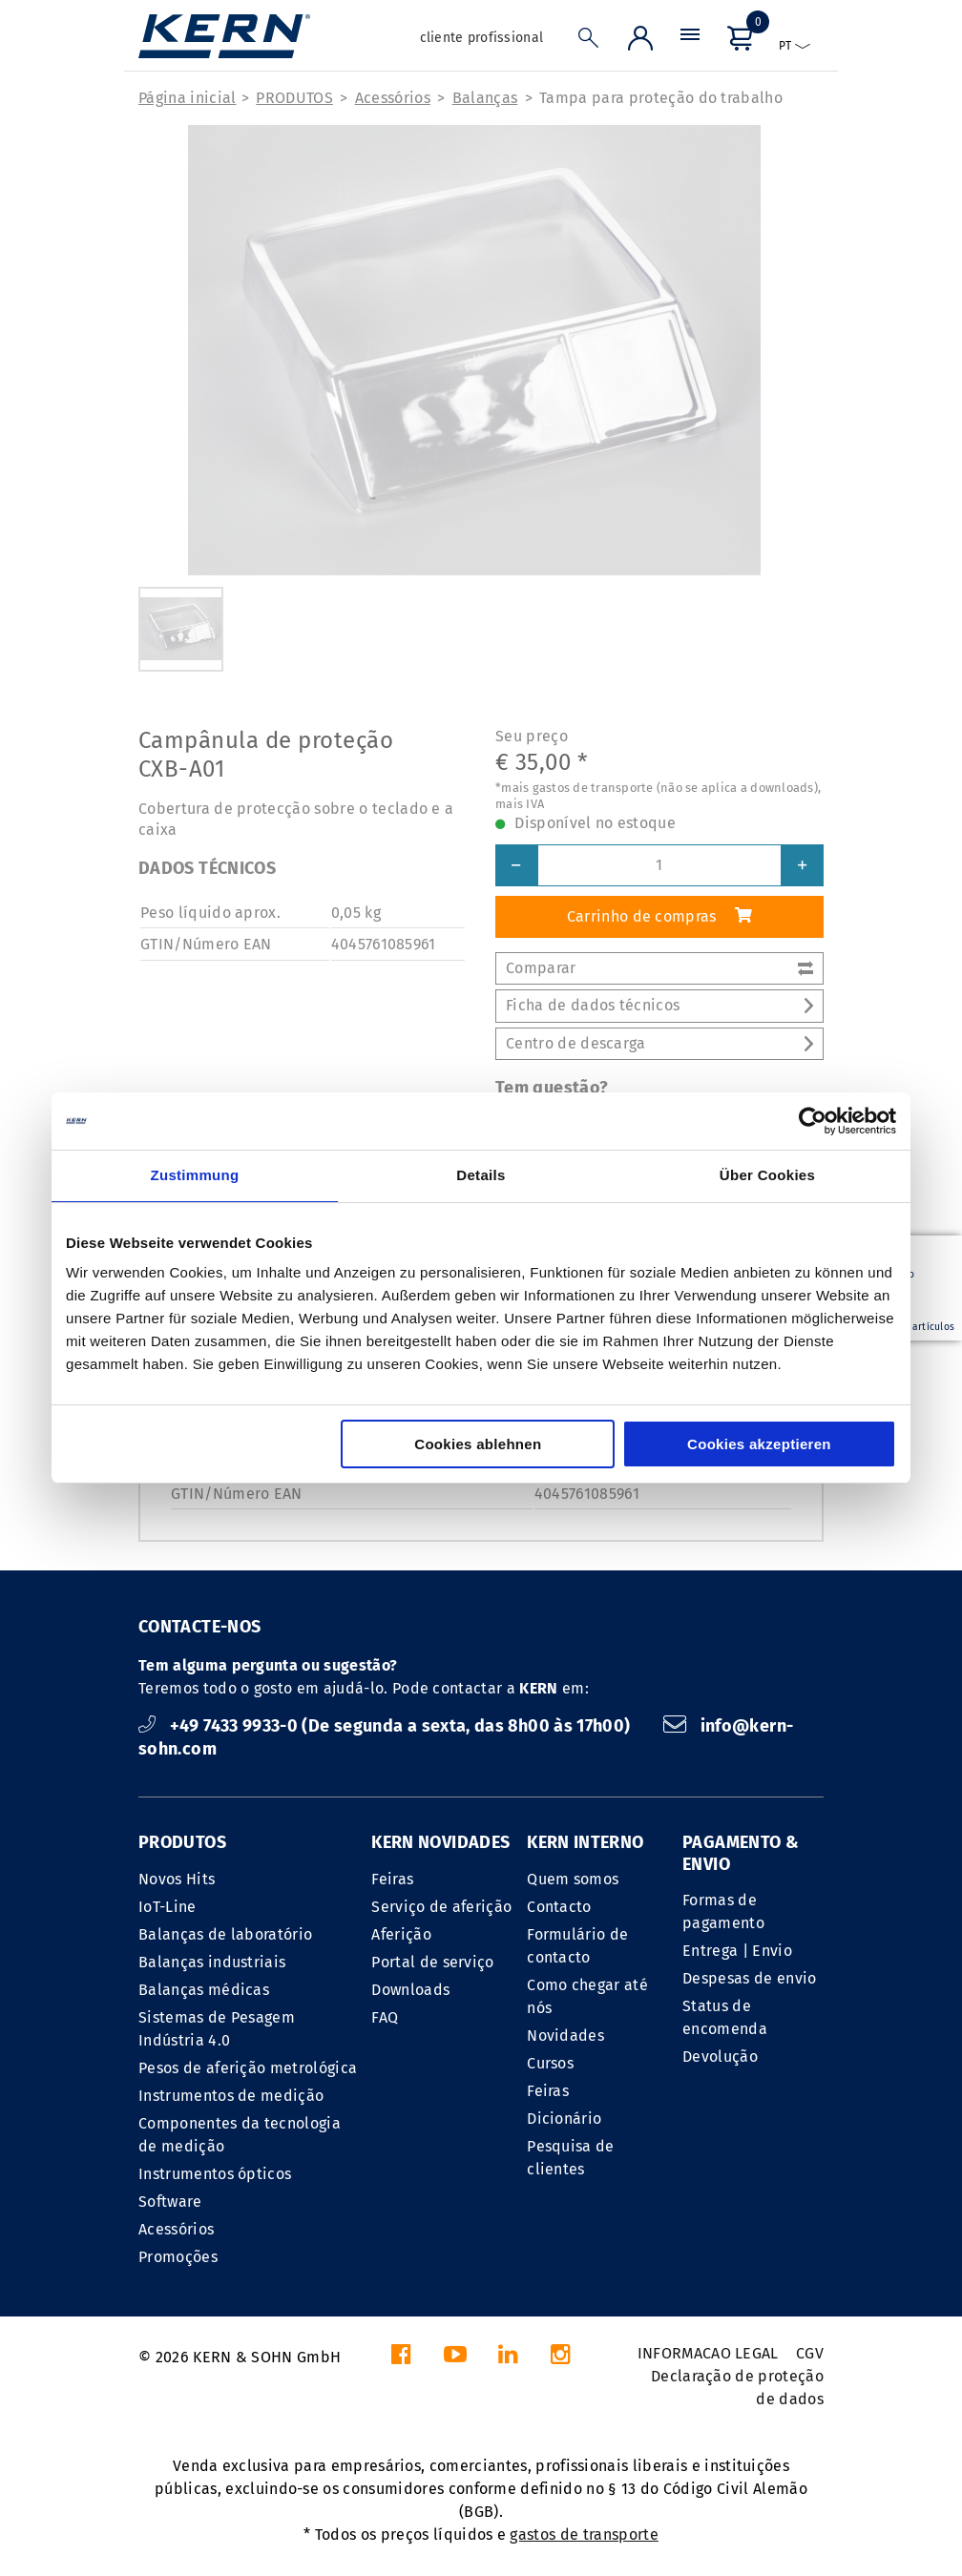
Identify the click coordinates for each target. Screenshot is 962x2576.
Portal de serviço (432, 1962)
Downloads (410, 1990)
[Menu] (690, 42)
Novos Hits (176, 1879)
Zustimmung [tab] (195, 1175)
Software (170, 2201)
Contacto (559, 1907)
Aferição (401, 1934)
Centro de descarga (659, 1043)
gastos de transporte (584, 2534)
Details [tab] (480, 1175)
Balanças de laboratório (225, 1934)
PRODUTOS (294, 98)
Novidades (565, 2035)
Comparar (659, 968)
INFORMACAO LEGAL (708, 2353)
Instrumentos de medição (231, 2096)
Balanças (485, 98)
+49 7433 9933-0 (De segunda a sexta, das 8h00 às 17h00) (386, 1725)
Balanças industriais (211, 1962)
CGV (810, 2353)
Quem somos (572, 1879)
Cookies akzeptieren (759, 1444)
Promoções (178, 2257)
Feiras (392, 1879)
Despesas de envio (749, 1978)
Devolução (720, 2056)
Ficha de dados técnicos (659, 1005)
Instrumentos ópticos (214, 2174)
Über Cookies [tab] (767, 1175)
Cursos (550, 2063)
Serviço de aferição (441, 1907)
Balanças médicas (203, 1990)
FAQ (384, 2017)
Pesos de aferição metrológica (247, 2068)
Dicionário (564, 2118)
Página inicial (187, 98)
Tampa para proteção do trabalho (661, 98)
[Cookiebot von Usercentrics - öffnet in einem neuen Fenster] (812, 1121)
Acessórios (392, 98)
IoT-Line (167, 1907)
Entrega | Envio (737, 1951)
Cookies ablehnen (477, 1444)
